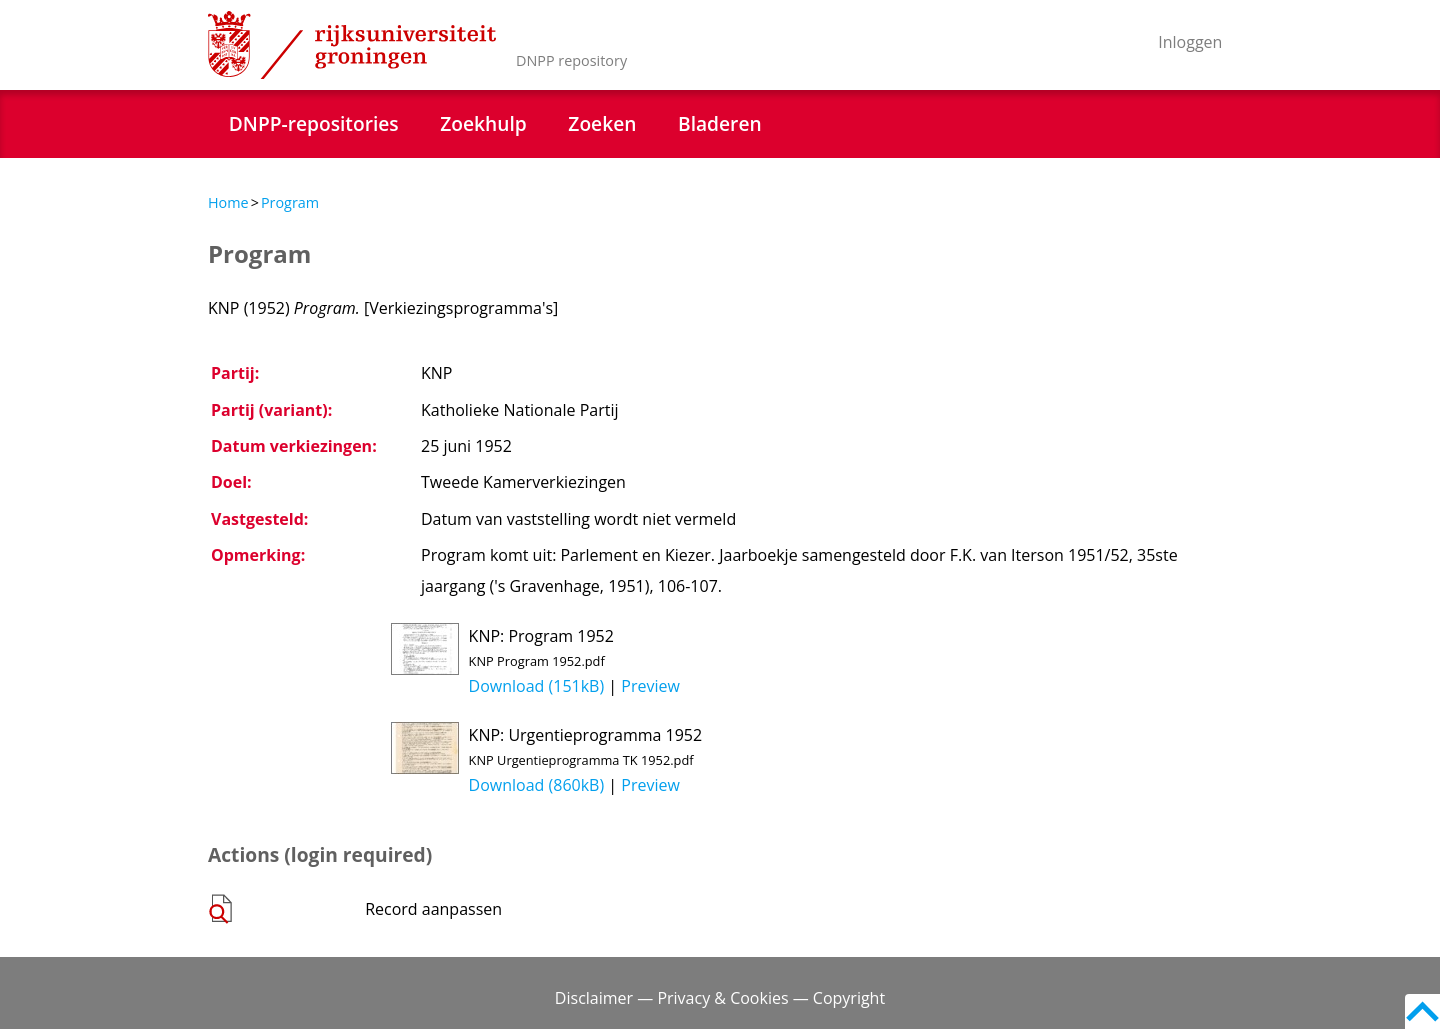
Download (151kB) (537, 686)
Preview (650, 686)
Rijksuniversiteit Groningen (352, 45)
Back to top (1422, 1011)
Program (290, 202)
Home (228, 202)
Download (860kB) (537, 785)
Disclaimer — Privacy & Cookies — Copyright (720, 998)
